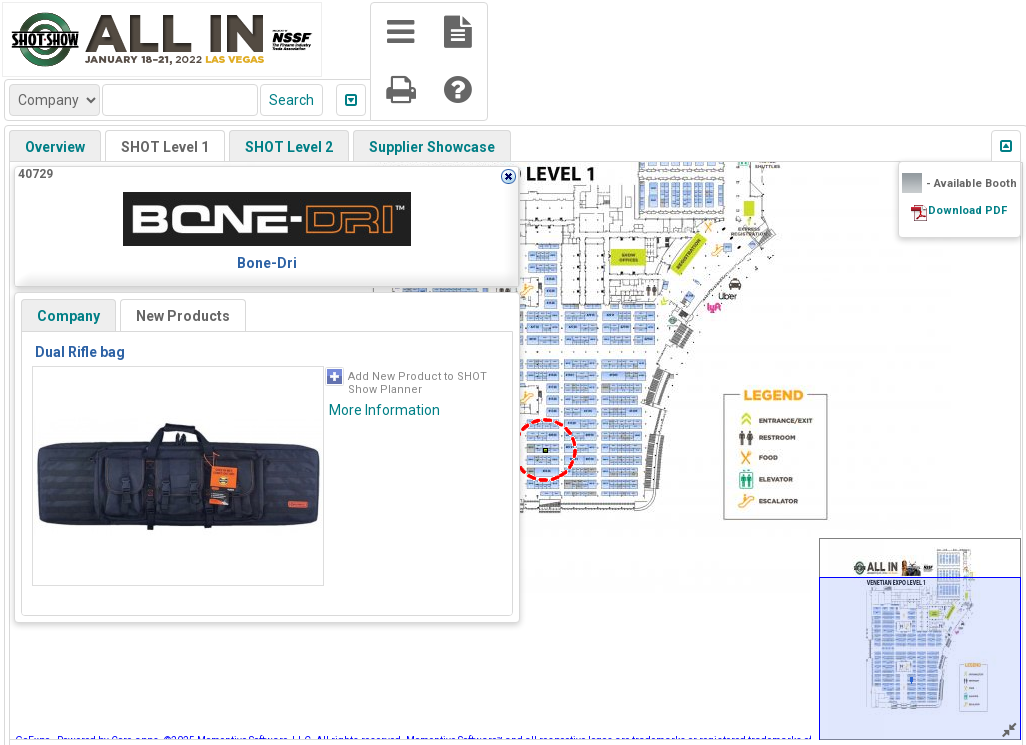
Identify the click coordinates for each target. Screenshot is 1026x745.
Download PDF (967, 210)
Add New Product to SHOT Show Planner (417, 383)
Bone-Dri (267, 263)
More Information (384, 410)
